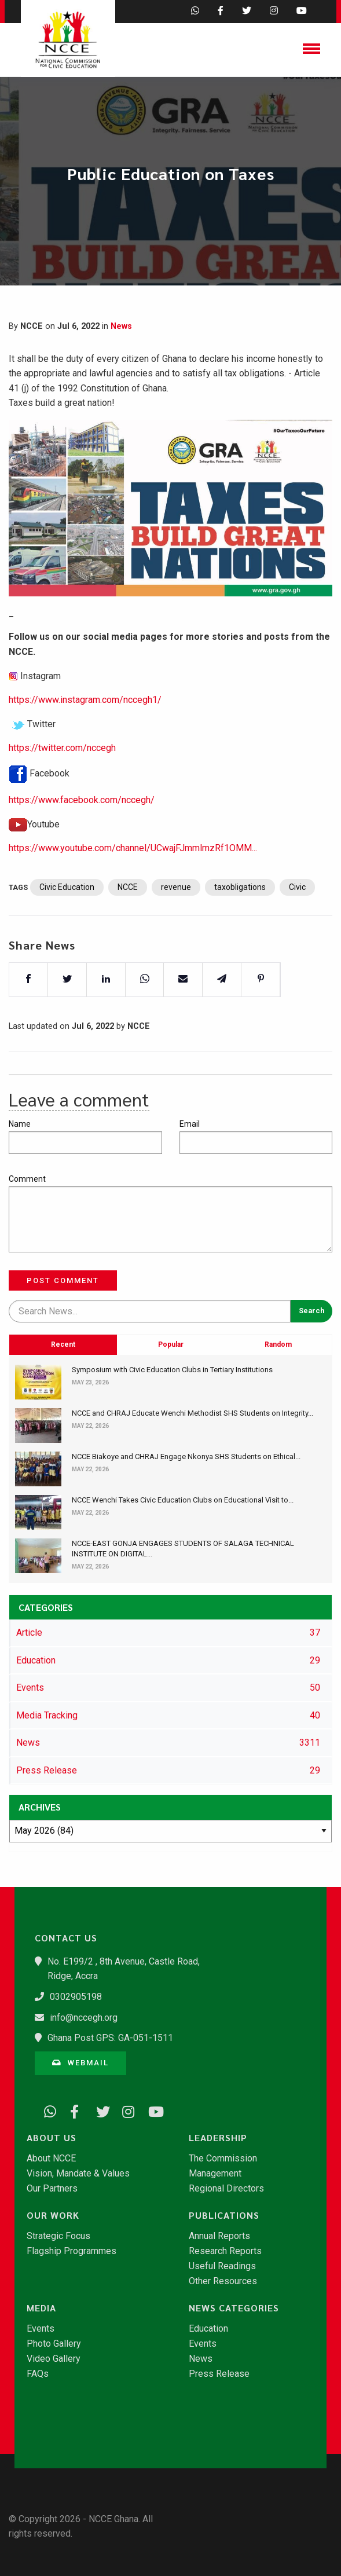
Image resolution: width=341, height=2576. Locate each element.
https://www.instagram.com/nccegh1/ (85, 735)
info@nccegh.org (84, 2017)
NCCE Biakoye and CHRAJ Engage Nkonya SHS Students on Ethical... (186, 1456)
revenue (176, 923)
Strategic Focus (58, 2236)
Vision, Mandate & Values (78, 2173)
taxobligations (240, 923)
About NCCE (51, 2158)
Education (208, 2328)
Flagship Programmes (71, 2251)
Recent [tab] (63, 1416)
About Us (51, 2137)
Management (215, 2173)
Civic (297, 923)
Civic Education (66, 923)
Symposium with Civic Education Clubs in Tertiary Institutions (172, 1369)
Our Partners (52, 2188)
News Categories (234, 2308)
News (121, 326)
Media (41, 2308)
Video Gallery (53, 2359)
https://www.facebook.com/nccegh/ (82, 835)
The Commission (223, 2158)
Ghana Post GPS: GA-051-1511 (110, 2037)
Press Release (219, 2374)
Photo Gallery (54, 2343)
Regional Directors (226, 2188)
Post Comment (63, 1280)
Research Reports (225, 2251)
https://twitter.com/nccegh (62, 783)
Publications (224, 2215)
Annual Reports (219, 2236)
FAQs (38, 2374)
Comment (27, 1178)
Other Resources (223, 2281)
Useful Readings (222, 2266)
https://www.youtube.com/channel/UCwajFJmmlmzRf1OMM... (133, 883)
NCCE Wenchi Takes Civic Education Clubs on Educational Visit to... (183, 1500)
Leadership (218, 2137)
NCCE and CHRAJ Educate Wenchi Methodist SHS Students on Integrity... (192, 1413)
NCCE (128, 923)
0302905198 (76, 1996)
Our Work (53, 2215)
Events (40, 2328)
